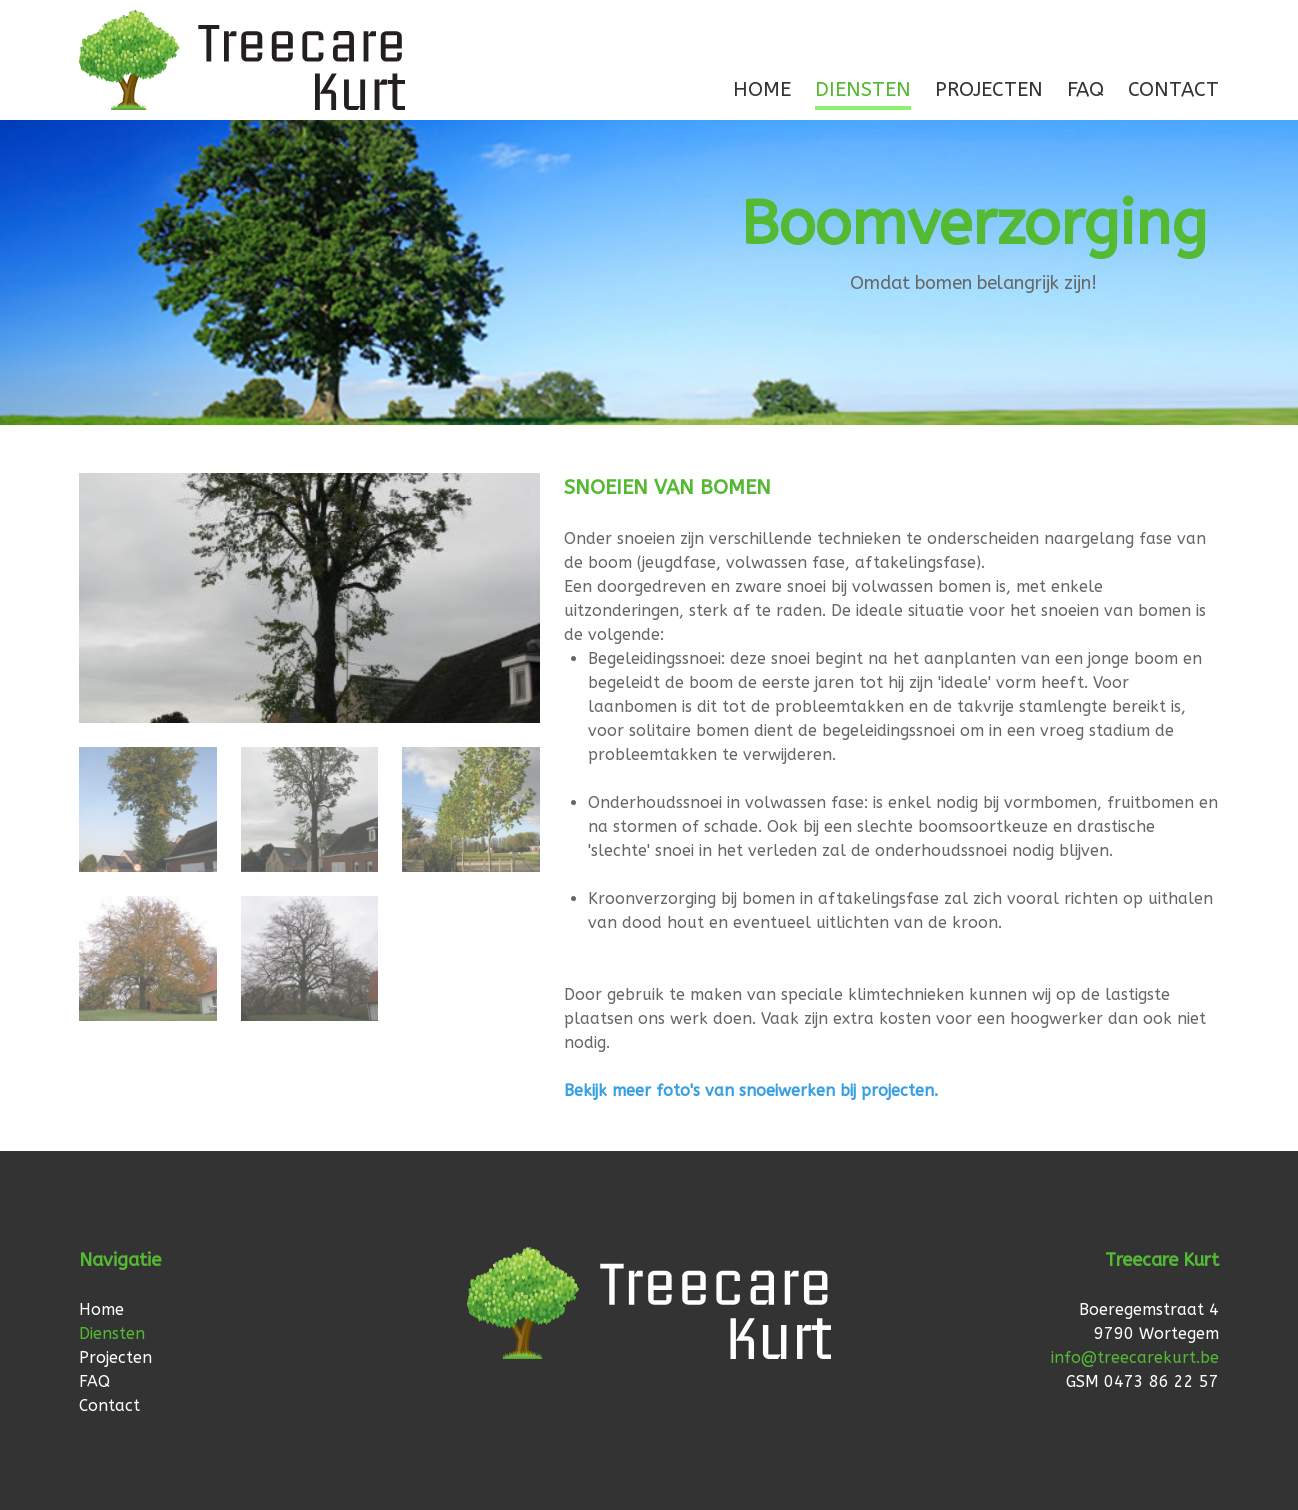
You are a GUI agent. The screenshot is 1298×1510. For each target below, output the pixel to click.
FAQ (1085, 89)
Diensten (863, 89)
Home (762, 89)
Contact (1173, 89)
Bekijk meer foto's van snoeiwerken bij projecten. (751, 1090)
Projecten (989, 89)
